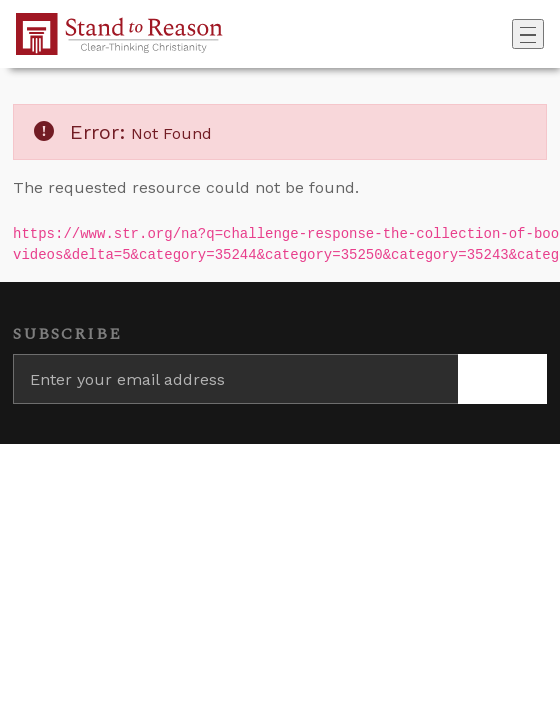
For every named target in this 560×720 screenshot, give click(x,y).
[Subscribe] (502, 379)
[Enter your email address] (235, 379)
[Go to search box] (506, 34)
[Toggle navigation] (528, 34)
